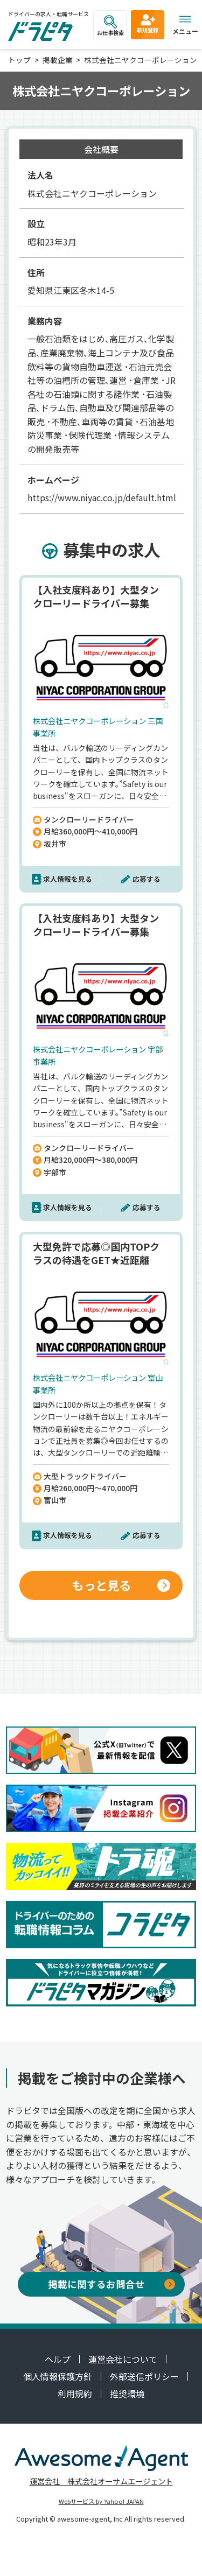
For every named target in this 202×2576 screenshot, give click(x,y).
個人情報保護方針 (57, 2376)
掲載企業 (58, 59)
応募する (147, 879)
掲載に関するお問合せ (111, 2284)
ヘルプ (58, 2359)
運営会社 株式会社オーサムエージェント (101, 2481)
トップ (19, 59)
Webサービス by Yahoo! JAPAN (101, 2501)
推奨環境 (127, 2393)
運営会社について (122, 2359)
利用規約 (75, 2393)
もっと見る (121, 1585)
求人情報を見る (67, 879)
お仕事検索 (110, 26)
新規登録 (147, 23)
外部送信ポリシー (144, 2376)
